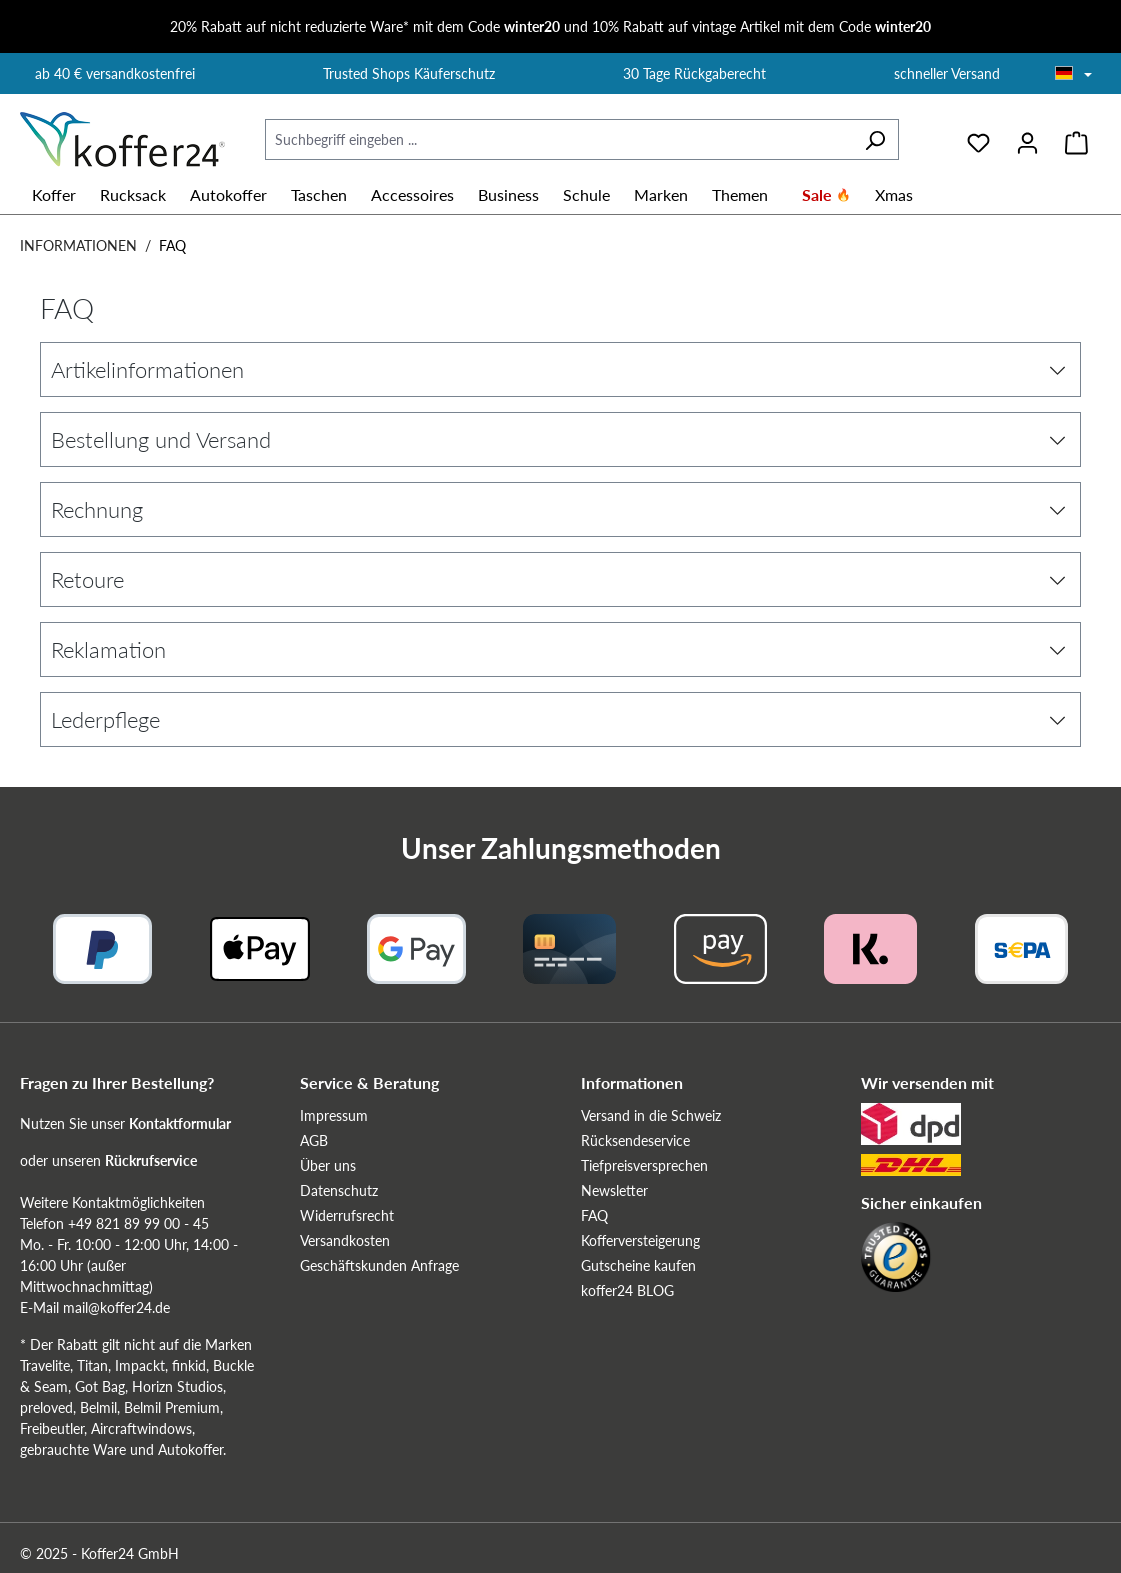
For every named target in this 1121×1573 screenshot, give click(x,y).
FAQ (594, 1215)
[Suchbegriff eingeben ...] (558, 139)
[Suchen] (875, 139)
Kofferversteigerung (640, 1240)
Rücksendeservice (635, 1140)
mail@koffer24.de (116, 1307)
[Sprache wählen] (1073, 75)
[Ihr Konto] (1027, 140)
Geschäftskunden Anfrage (379, 1265)
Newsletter (614, 1190)
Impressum (334, 1115)
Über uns (328, 1165)
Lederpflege (558, 719)
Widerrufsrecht (347, 1215)
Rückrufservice (151, 1160)
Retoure (558, 579)
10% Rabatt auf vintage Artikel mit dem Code (761, 26)
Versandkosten (345, 1240)
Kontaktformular (180, 1123)
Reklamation (558, 649)
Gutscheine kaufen (638, 1265)
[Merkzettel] (978, 140)
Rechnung (558, 509)
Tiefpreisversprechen (644, 1165)
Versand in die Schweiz (651, 1115)
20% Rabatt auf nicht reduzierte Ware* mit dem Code (365, 26)
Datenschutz (339, 1190)
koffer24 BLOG (627, 1290)
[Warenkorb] (1076, 140)
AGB (314, 1140)
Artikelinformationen (558, 369)
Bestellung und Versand (558, 439)
